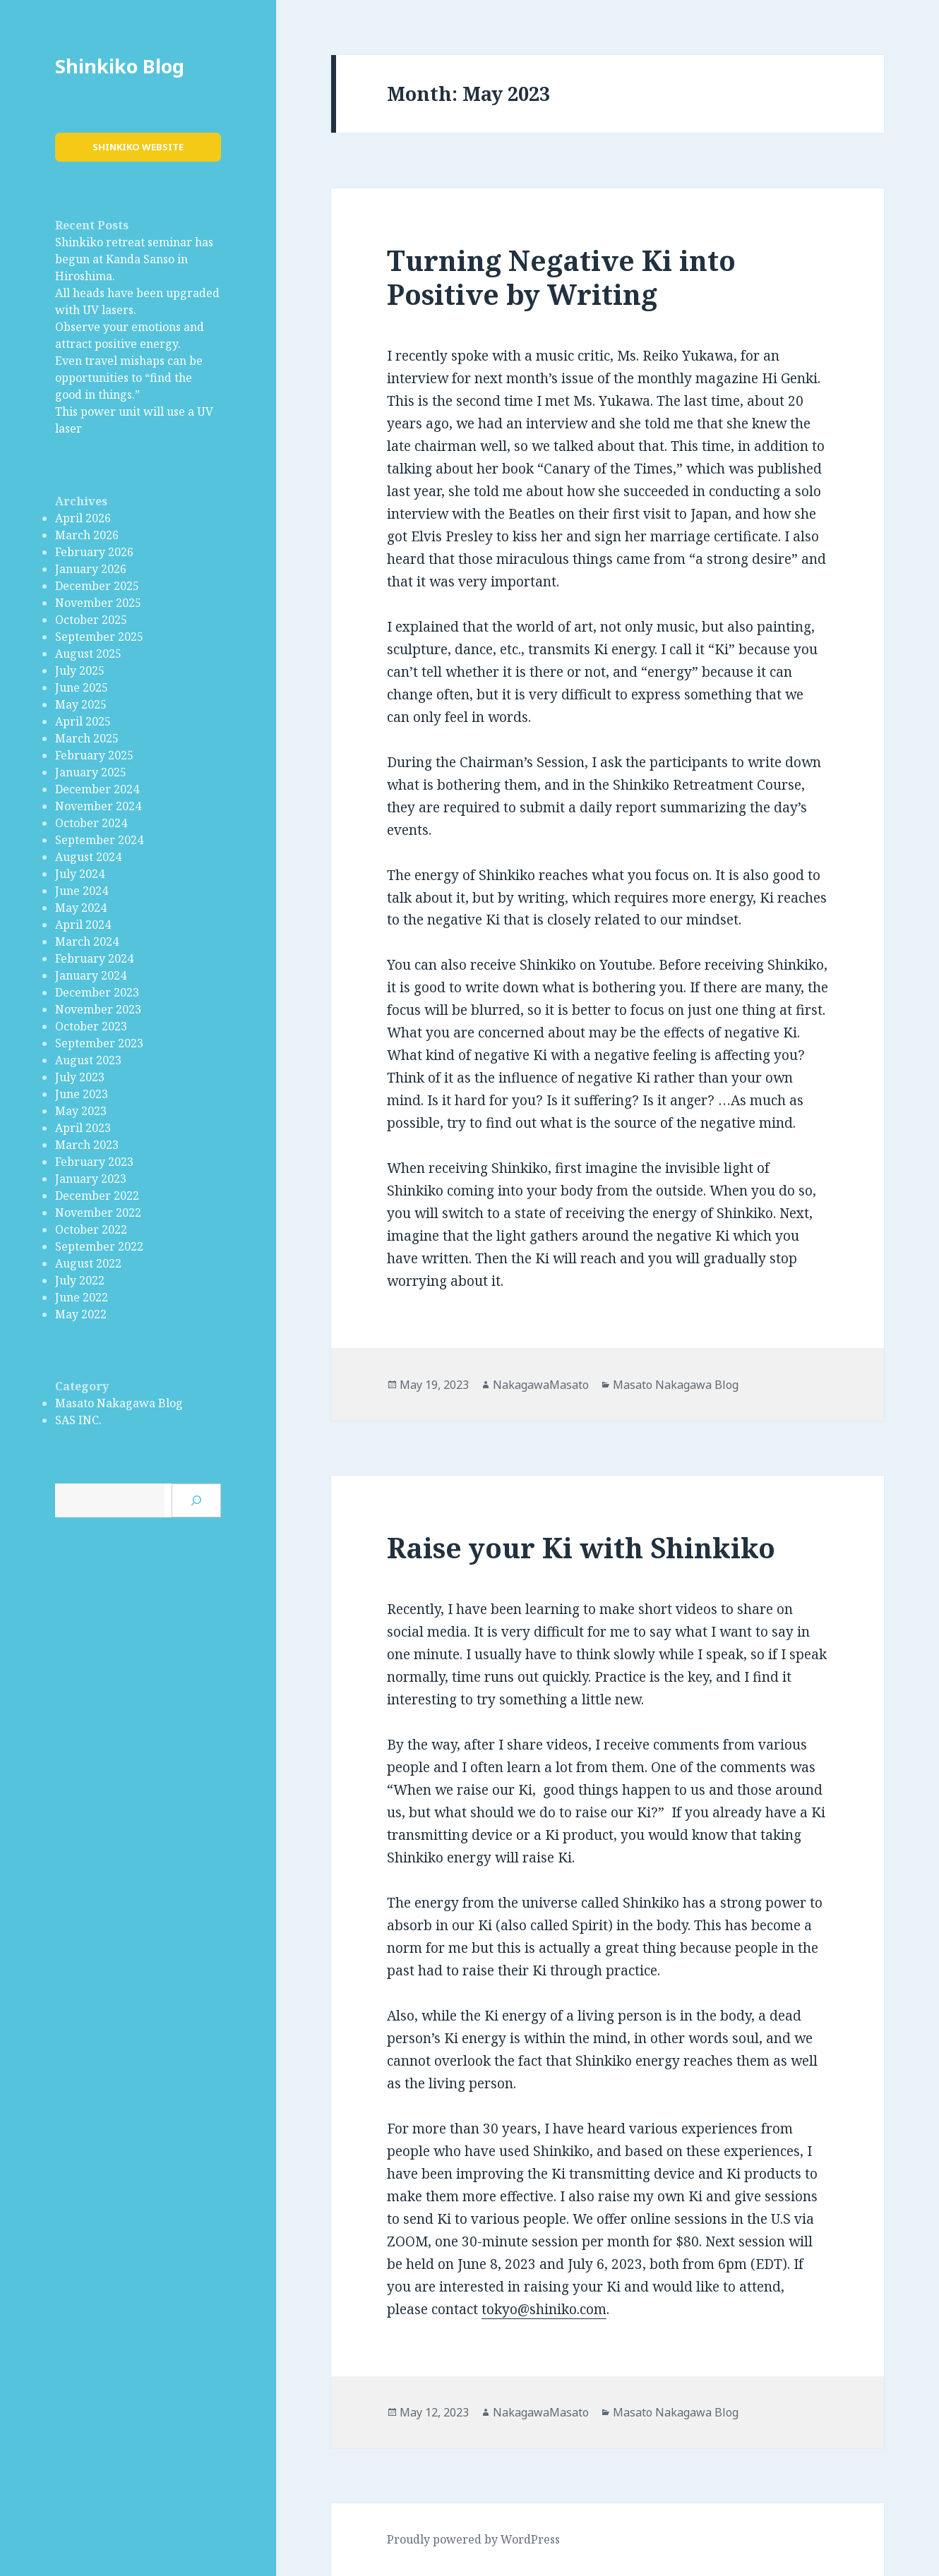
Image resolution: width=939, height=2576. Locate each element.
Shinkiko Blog (119, 66)
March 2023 (87, 1144)
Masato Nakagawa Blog (119, 1403)
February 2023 (94, 1161)
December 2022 (97, 1195)
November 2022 (98, 1212)
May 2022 (81, 1314)
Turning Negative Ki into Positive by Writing (561, 277)
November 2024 (98, 806)
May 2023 (81, 1111)
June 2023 (81, 1094)
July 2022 (79, 1280)
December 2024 (97, 789)
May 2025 (81, 704)
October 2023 (91, 1026)
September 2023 (99, 1043)
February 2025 (94, 755)
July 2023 (79, 1077)
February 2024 (94, 958)
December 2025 (97, 586)
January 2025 (90, 772)
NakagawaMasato (541, 1384)
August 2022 (88, 1263)
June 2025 (81, 687)
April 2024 (83, 924)
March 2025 (87, 738)
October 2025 (91, 619)
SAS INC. (78, 1420)
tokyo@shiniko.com (544, 2309)
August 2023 (88, 1060)
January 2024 (90, 975)
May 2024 (81, 907)
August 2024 (88, 857)
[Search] (196, 1500)
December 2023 (97, 992)
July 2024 (79, 873)
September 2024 (99, 840)
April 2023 (83, 1128)
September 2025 (99, 636)
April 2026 (83, 518)
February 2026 (94, 552)
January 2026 (90, 569)
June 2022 (81, 1297)
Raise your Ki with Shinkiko (581, 1547)
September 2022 (99, 1246)
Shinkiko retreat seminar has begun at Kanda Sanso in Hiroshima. (134, 259)
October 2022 (91, 1229)
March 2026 (87, 535)
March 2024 (87, 941)
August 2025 (88, 653)
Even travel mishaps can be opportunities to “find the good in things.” (129, 377)
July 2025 (79, 670)
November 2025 (98, 602)
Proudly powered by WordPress (473, 2539)
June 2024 (81, 890)
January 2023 (90, 1178)
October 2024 (91, 823)
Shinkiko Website (138, 146)
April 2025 (83, 721)
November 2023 (98, 1009)
